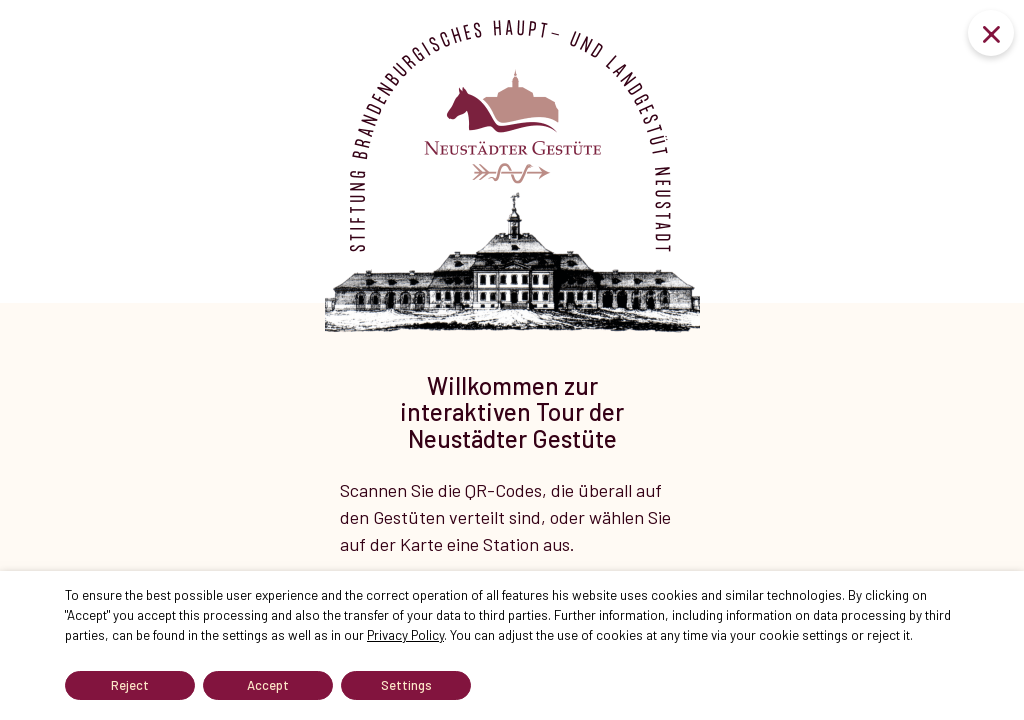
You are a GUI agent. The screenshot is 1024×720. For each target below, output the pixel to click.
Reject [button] (130, 685)
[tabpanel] (512, 320)
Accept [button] (268, 685)
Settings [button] (406, 685)
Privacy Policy (405, 635)
